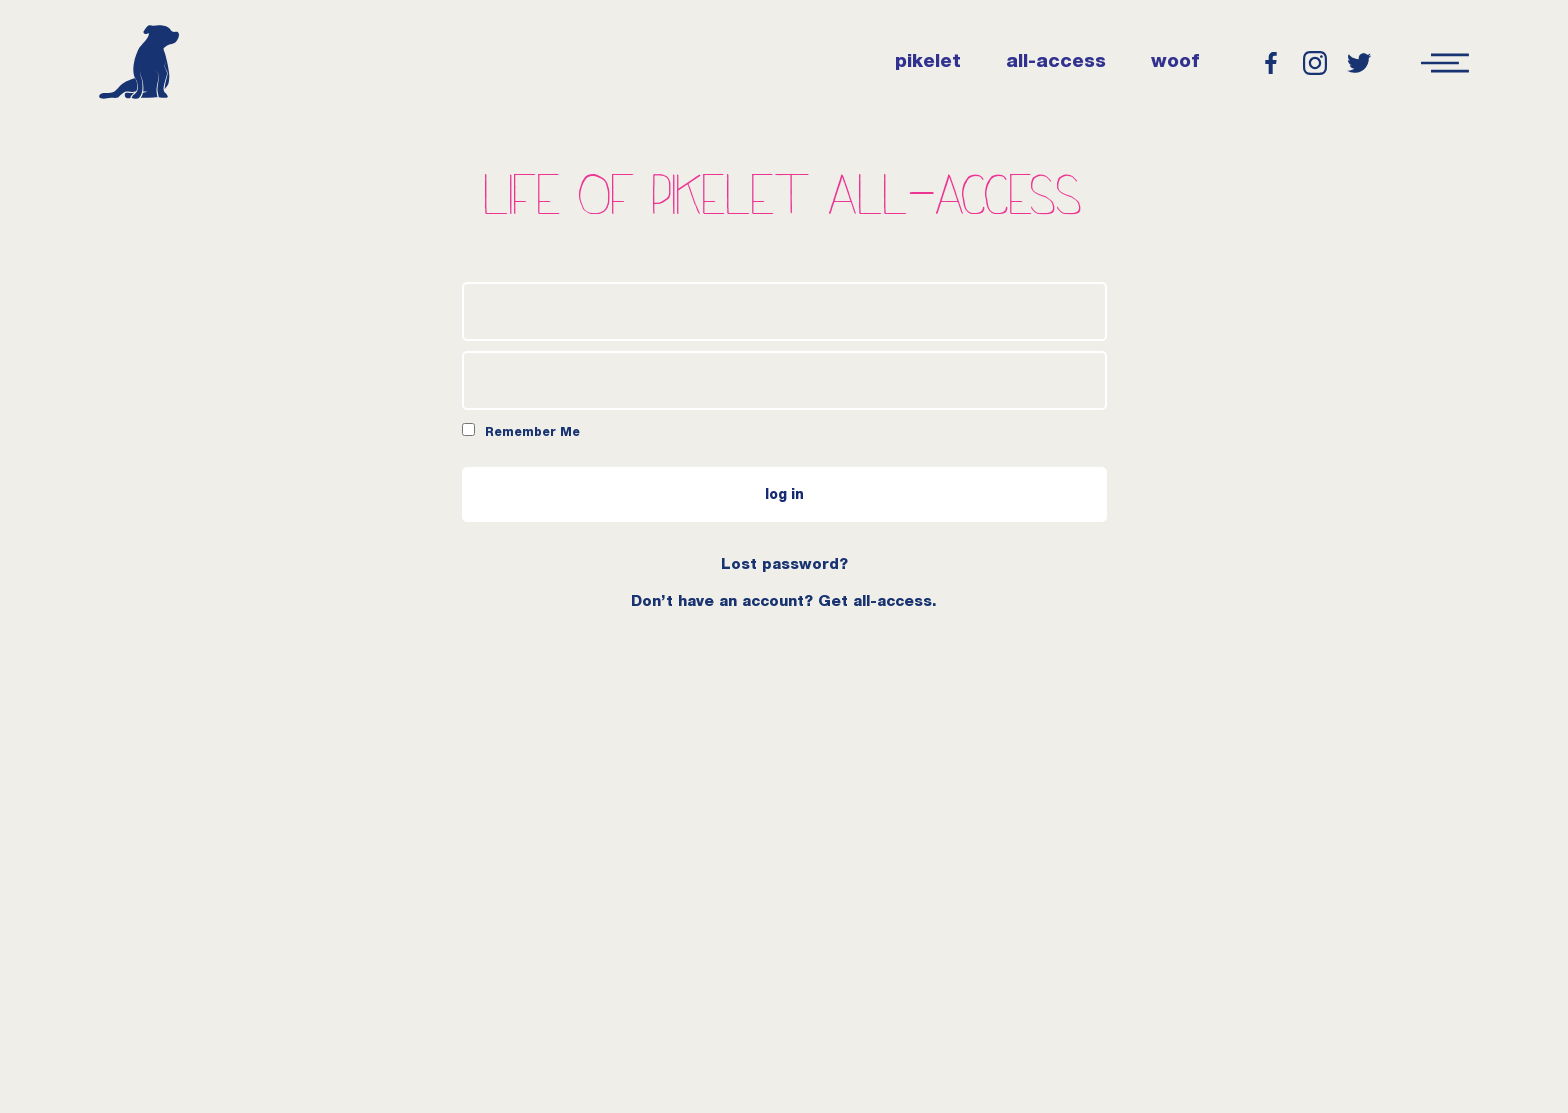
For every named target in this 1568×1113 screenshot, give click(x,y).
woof (1175, 63)
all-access (1056, 63)
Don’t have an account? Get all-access (781, 602)
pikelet (928, 63)
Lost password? (784, 565)
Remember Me (521, 431)
